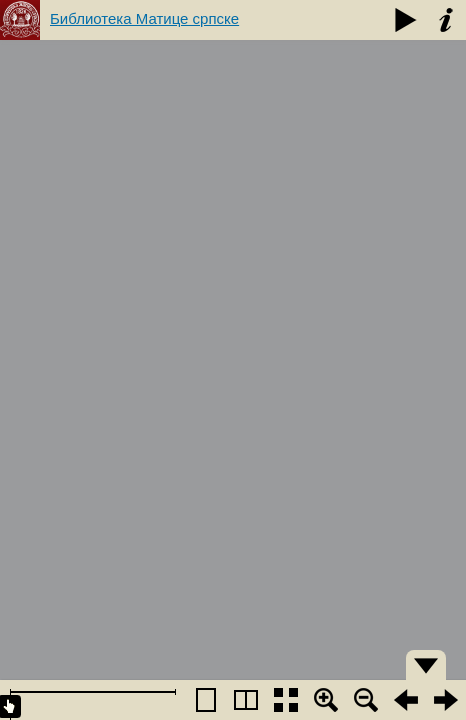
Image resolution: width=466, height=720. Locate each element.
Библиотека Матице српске (144, 18)
